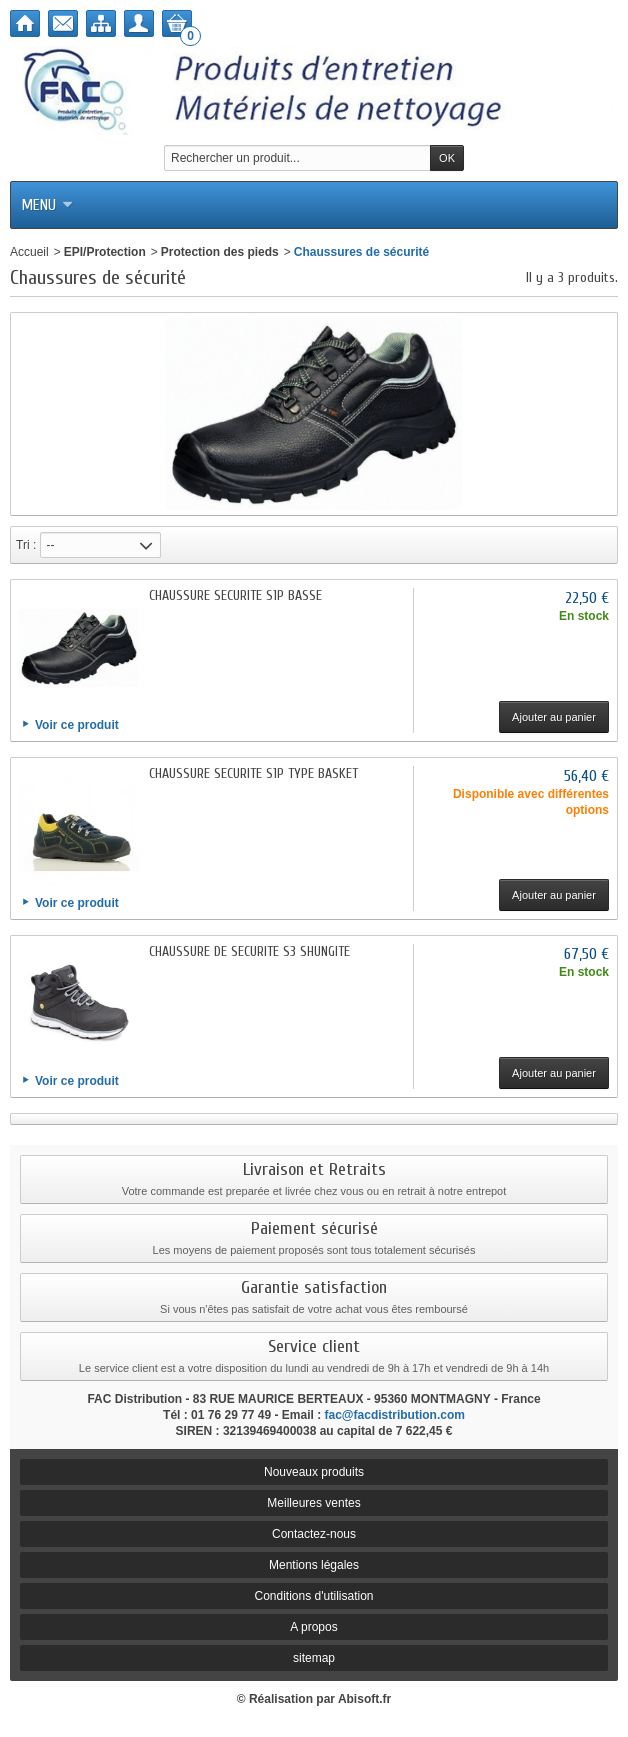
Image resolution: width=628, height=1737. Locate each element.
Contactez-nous (314, 1534)
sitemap (314, 1658)
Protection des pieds (220, 252)
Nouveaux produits (314, 1472)
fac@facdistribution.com (395, 1415)
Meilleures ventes (313, 1503)
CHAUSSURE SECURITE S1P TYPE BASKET (253, 773)
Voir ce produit (77, 725)
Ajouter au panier (554, 717)
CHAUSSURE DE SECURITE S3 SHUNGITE (249, 951)
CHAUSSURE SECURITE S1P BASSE (235, 595)
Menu (47, 205)
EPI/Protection (105, 252)
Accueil (29, 252)
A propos (313, 1627)
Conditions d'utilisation (313, 1596)
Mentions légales (314, 1565)
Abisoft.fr (364, 1699)
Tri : (26, 545)
